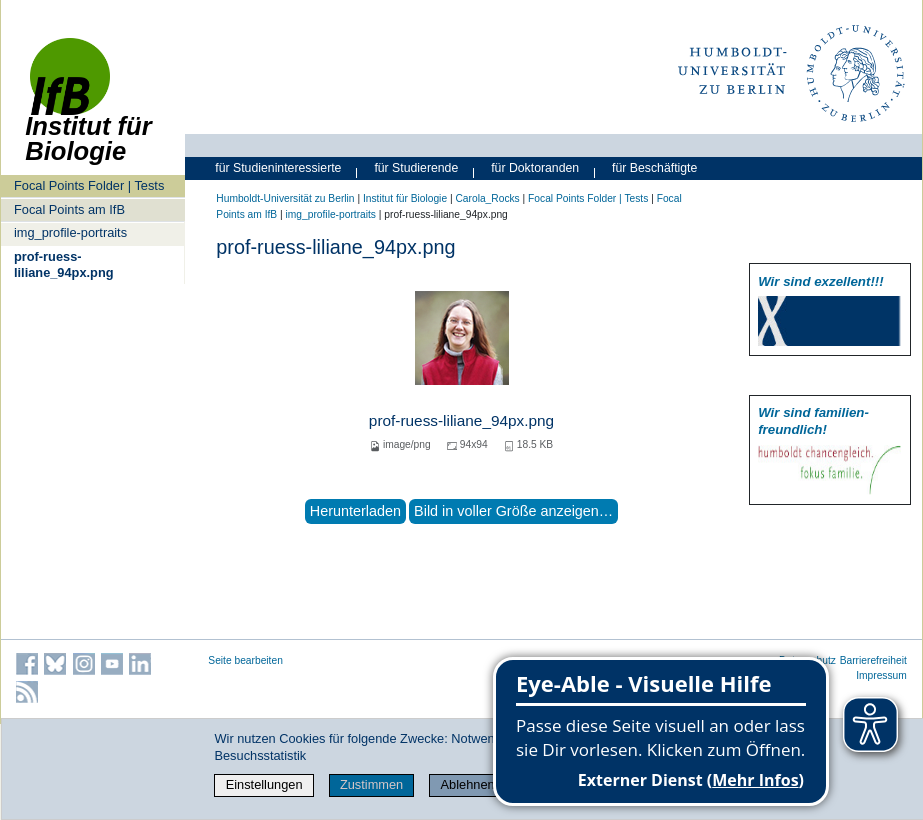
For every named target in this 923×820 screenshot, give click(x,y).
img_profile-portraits (70, 232)
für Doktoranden (535, 168)
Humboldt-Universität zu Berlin (285, 198)
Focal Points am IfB (69, 209)
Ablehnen (468, 784)
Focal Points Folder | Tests (89, 185)
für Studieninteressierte (278, 168)
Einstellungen (264, 784)
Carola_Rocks (487, 198)
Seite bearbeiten (245, 660)
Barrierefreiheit (873, 660)
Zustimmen (371, 784)
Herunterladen (355, 511)
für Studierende (416, 168)
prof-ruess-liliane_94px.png (64, 264)
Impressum (881, 675)
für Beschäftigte (654, 168)
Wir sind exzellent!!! (820, 281)
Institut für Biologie (405, 198)
